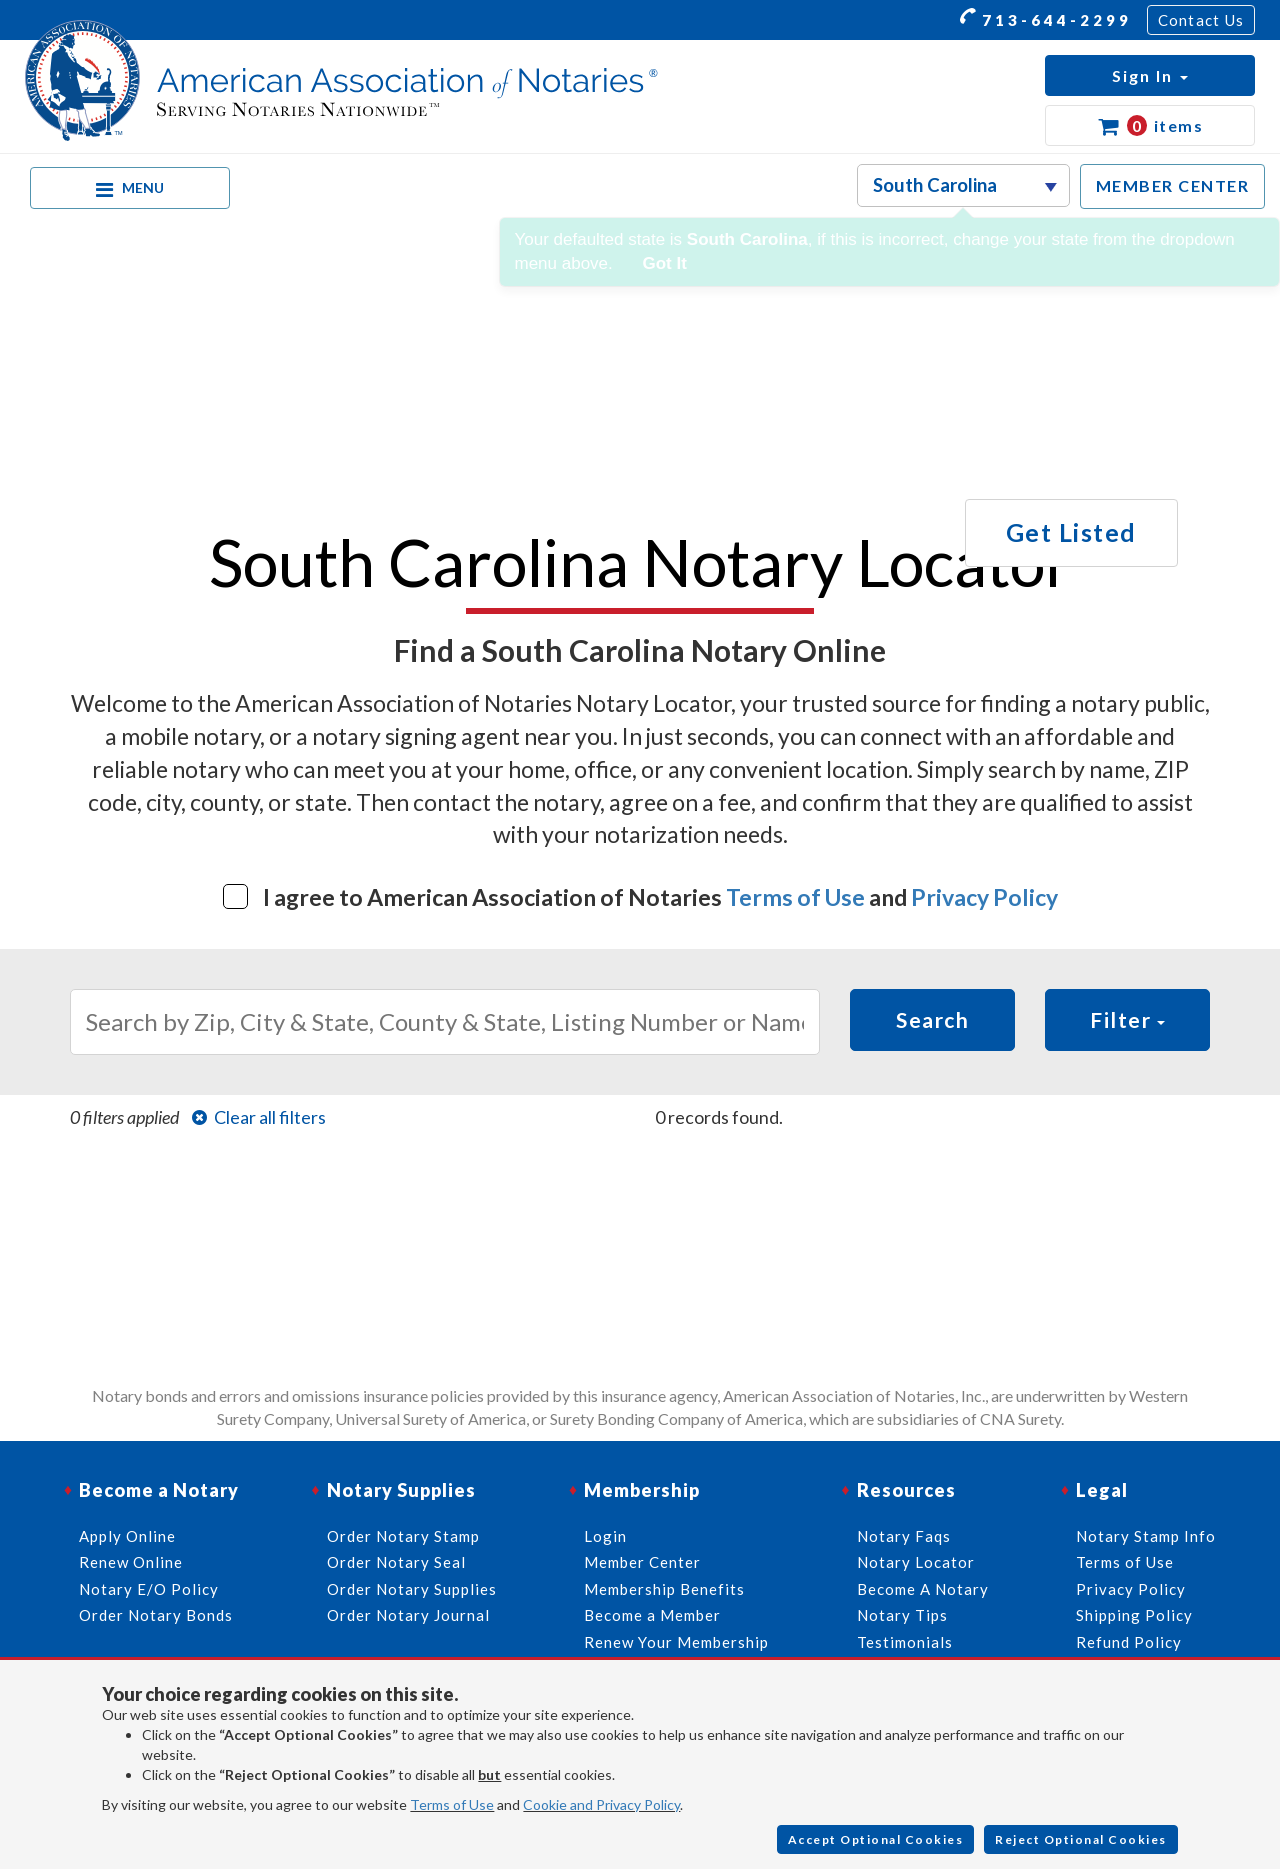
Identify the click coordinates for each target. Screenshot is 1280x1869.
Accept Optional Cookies (876, 1839)
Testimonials (905, 1642)
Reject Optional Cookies (1081, 1839)
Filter (1127, 1019)
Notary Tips (902, 1615)
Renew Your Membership (676, 1642)
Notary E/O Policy (149, 1589)
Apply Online (127, 1536)
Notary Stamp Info (1146, 1536)
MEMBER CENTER (1173, 185)
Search (932, 1019)
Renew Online (131, 1562)
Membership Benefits (664, 1589)
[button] (1150, 75)
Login (605, 1536)
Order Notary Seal (396, 1562)
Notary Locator (916, 1562)
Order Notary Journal (408, 1615)
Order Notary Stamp (403, 1536)
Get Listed (1071, 532)
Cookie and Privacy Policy (601, 1804)
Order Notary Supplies (412, 1589)
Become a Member (652, 1615)
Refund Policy (1129, 1642)
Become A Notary (923, 1589)
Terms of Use (795, 897)
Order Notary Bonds (156, 1615)
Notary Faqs (904, 1536)
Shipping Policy (1134, 1615)
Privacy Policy (984, 897)
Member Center (642, 1562)
